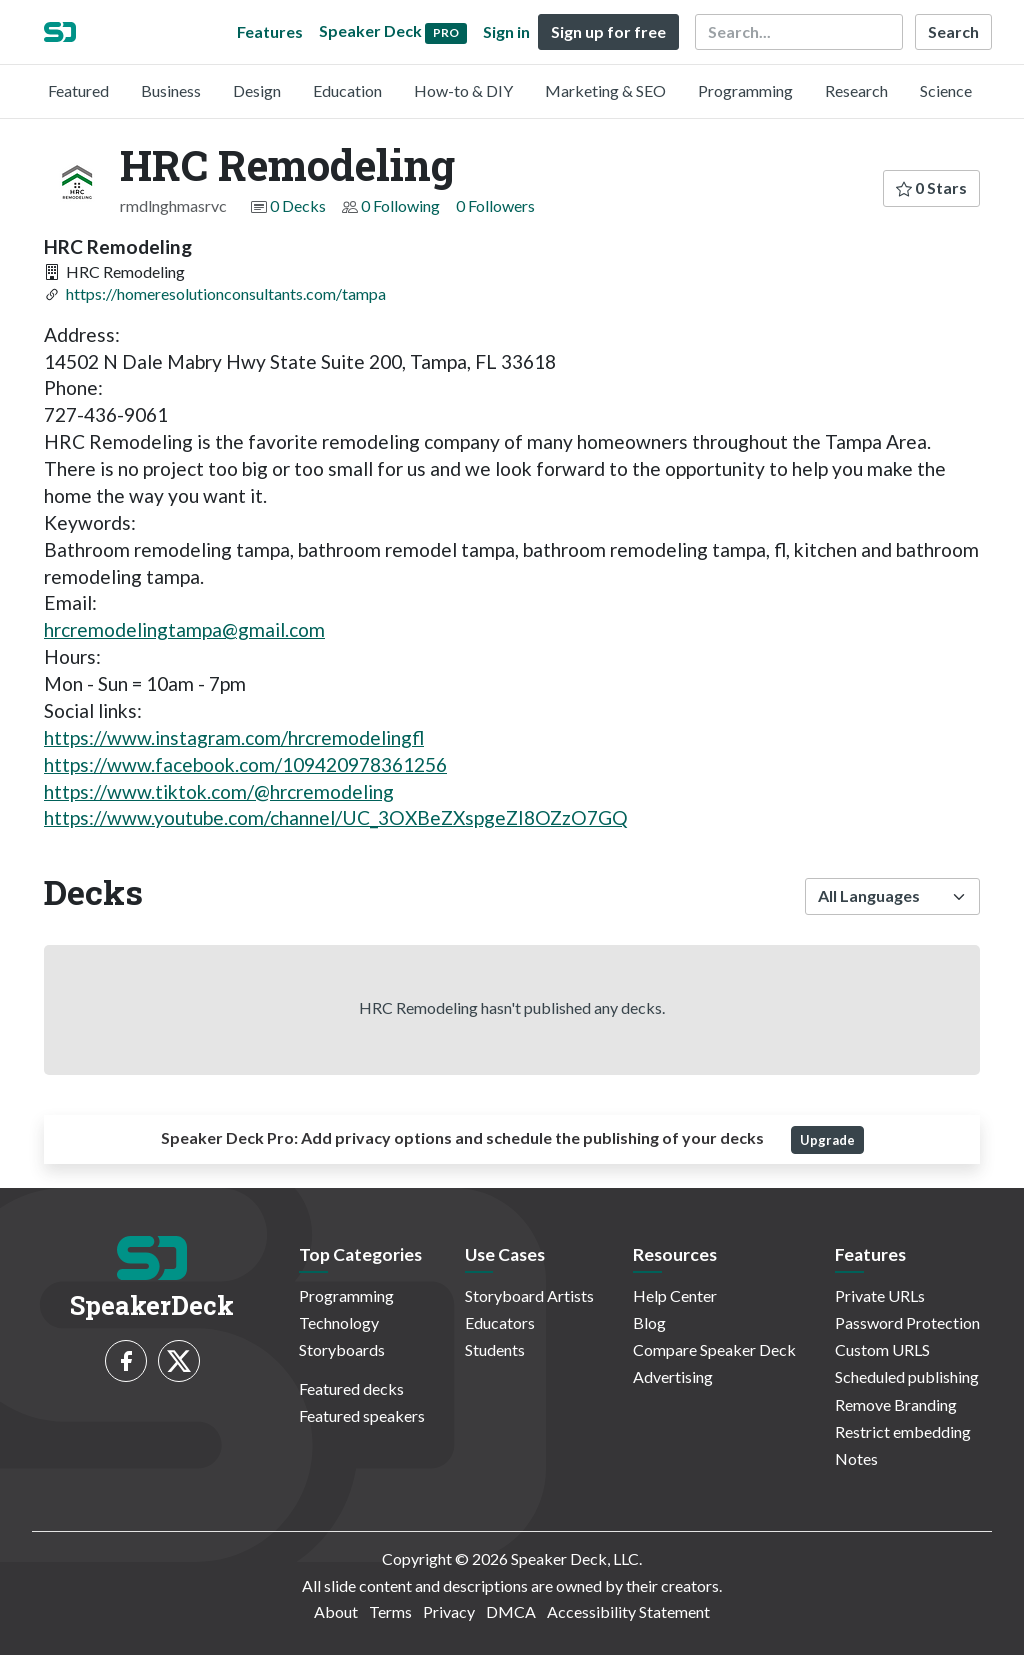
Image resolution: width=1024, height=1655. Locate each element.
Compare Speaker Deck (714, 1349)
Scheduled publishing (907, 1376)
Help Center (675, 1295)
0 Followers (495, 205)
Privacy (449, 1611)
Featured (78, 90)
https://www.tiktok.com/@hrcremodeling (219, 791)
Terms (390, 1611)
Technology (339, 1322)
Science (946, 90)
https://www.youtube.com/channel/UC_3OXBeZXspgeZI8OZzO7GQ (336, 817)
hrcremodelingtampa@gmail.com (184, 629)
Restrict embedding (903, 1431)
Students (495, 1349)
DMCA (511, 1611)
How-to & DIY (463, 90)
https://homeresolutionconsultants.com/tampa (226, 293)
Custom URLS (882, 1349)
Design (257, 90)
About (336, 1611)
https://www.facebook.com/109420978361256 (245, 764)
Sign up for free (608, 31)
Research (856, 90)
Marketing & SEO (605, 90)
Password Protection (907, 1322)
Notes (856, 1458)
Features (270, 31)
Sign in (506, 31)
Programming (745, 90)
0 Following (400, 205)
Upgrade (827, 1140)
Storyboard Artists (529, 1295)
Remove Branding (896, 1404)
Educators (500, 1322)
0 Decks (298, 205)
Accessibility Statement (628, 1611)
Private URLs (880, 1295)
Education (347, 90)
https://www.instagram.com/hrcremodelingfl (234, 737)
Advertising (673, 1376)
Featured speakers (362, 1415)
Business (171, 90)
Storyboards (342, 1349)
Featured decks (351, 1388)
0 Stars (931, 187)
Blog (649, 1322)
